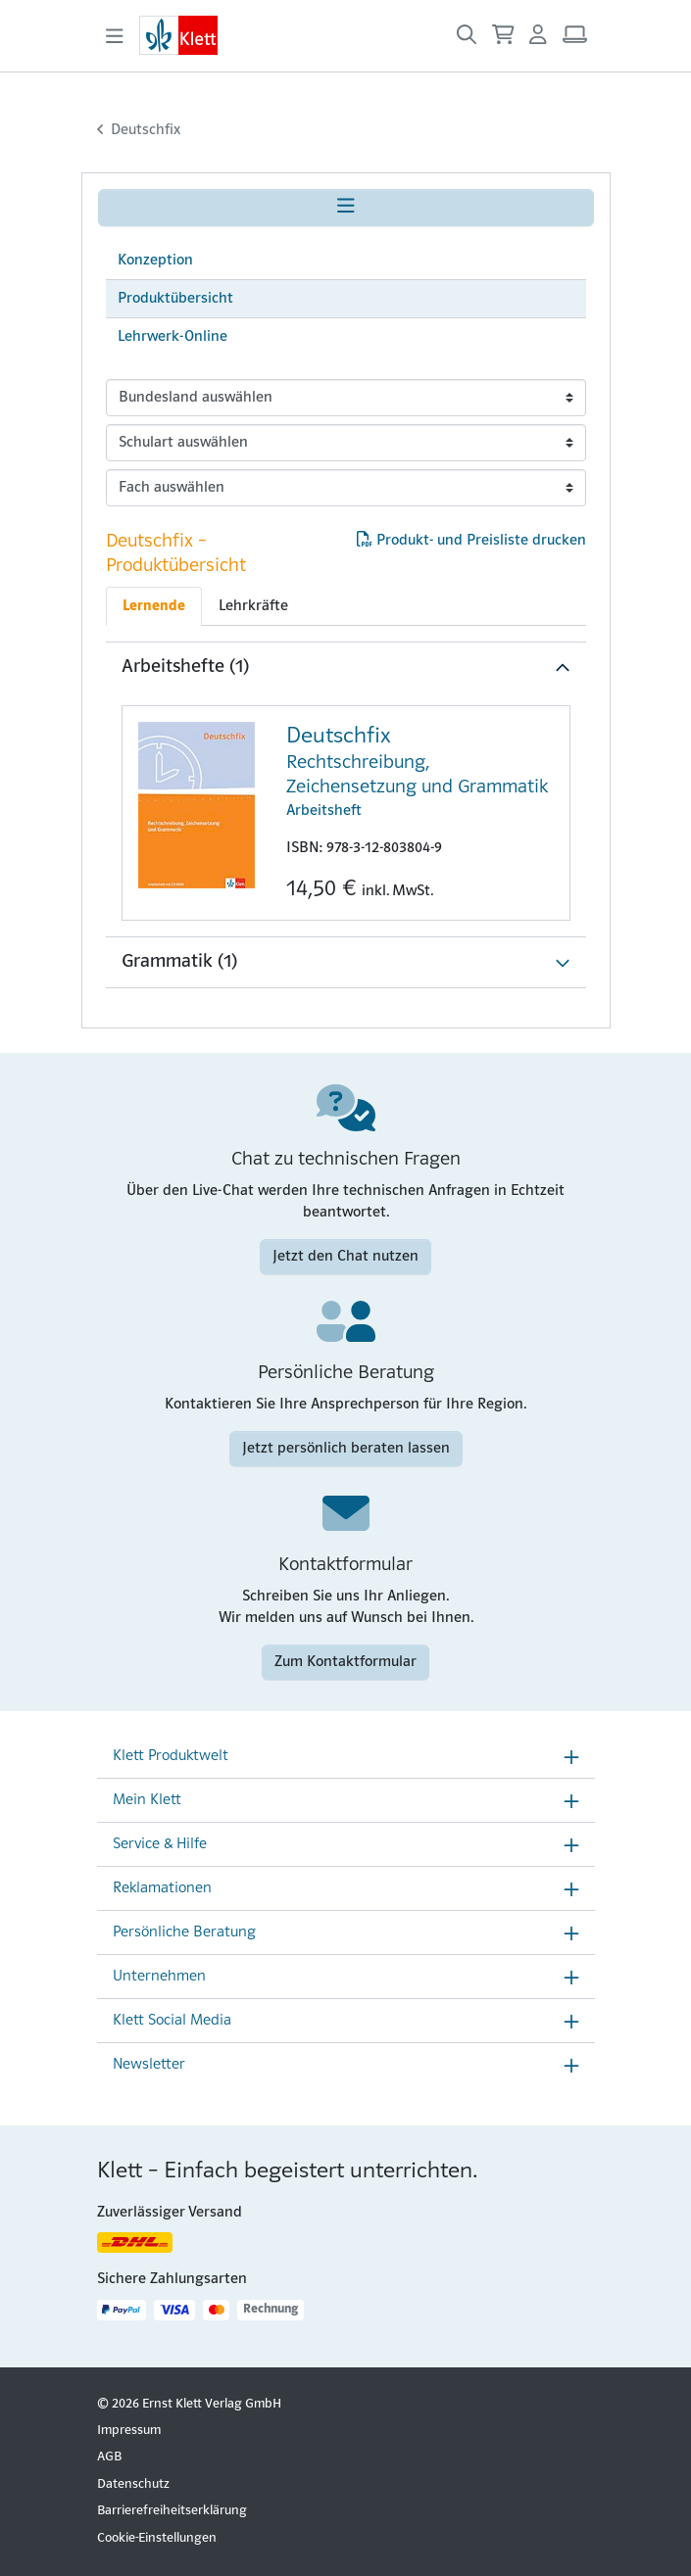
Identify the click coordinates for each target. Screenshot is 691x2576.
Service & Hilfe (160, 1844)
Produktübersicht (175, 299)
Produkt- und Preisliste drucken (471, 541)
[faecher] (346, 487)
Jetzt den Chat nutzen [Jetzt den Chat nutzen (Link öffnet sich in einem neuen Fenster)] (345, 1256)
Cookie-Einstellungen (157, 2538)
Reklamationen (162, 1888)
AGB (109, 2457)
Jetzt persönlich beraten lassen (346, 1448)
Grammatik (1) (179, 962)
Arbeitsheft (419, 770)
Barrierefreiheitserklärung (172, 2511)
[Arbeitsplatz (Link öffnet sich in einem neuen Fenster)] (575, 36)
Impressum (129, 2430)
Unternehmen (159, 1976)
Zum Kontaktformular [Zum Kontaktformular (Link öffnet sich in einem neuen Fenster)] (345, 1662)
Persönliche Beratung (184, 1932)
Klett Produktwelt (170, 1756)
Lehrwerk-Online (172, 337)
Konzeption (155, 260)
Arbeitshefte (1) (185, 667)
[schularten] (346, 442)
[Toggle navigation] (114, 36)
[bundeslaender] (346, 397)
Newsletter (149, 2065)
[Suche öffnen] (466, 36)
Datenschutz (133, 2484)
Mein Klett (147, 1800)
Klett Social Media (172, 2020)
